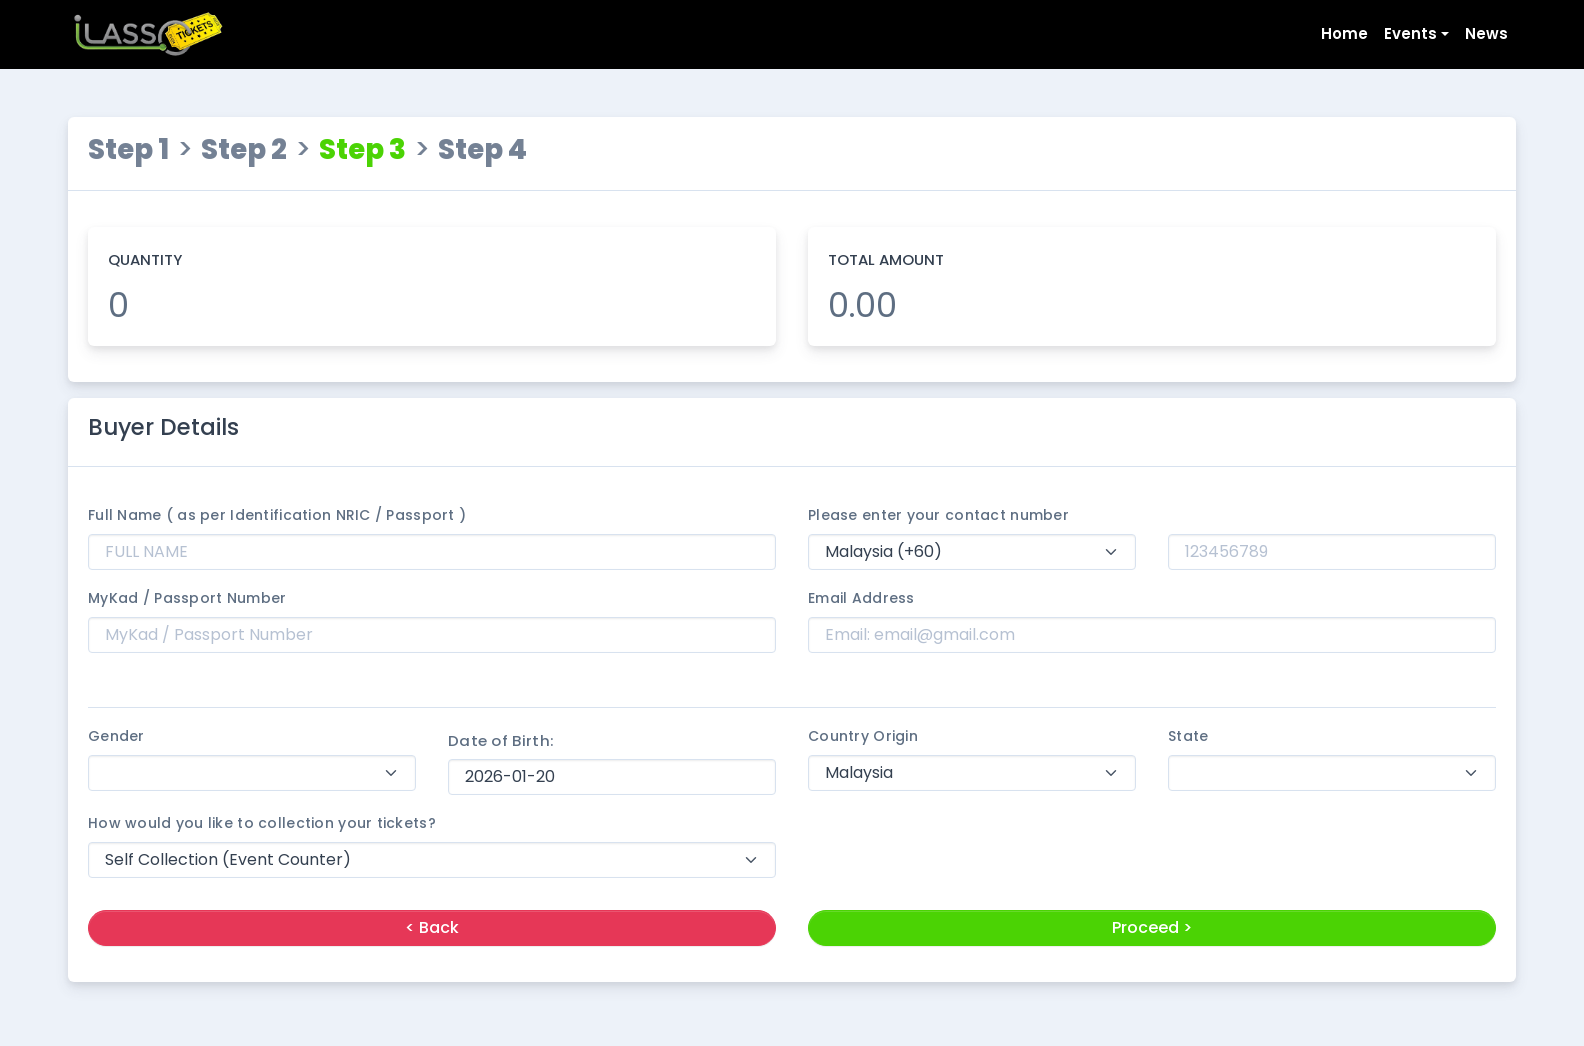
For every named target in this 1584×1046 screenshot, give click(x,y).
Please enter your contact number (938, 515)
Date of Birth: (501, 740)
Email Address (861, 598)
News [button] (1486, 33)
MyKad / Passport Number (187, 598)
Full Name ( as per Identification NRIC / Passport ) (277, 515)
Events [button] (1410, 33)
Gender (116, 736)
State (1188, 736)
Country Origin (863, 736)
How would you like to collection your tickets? (262, 823)
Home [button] (1344, 33)
